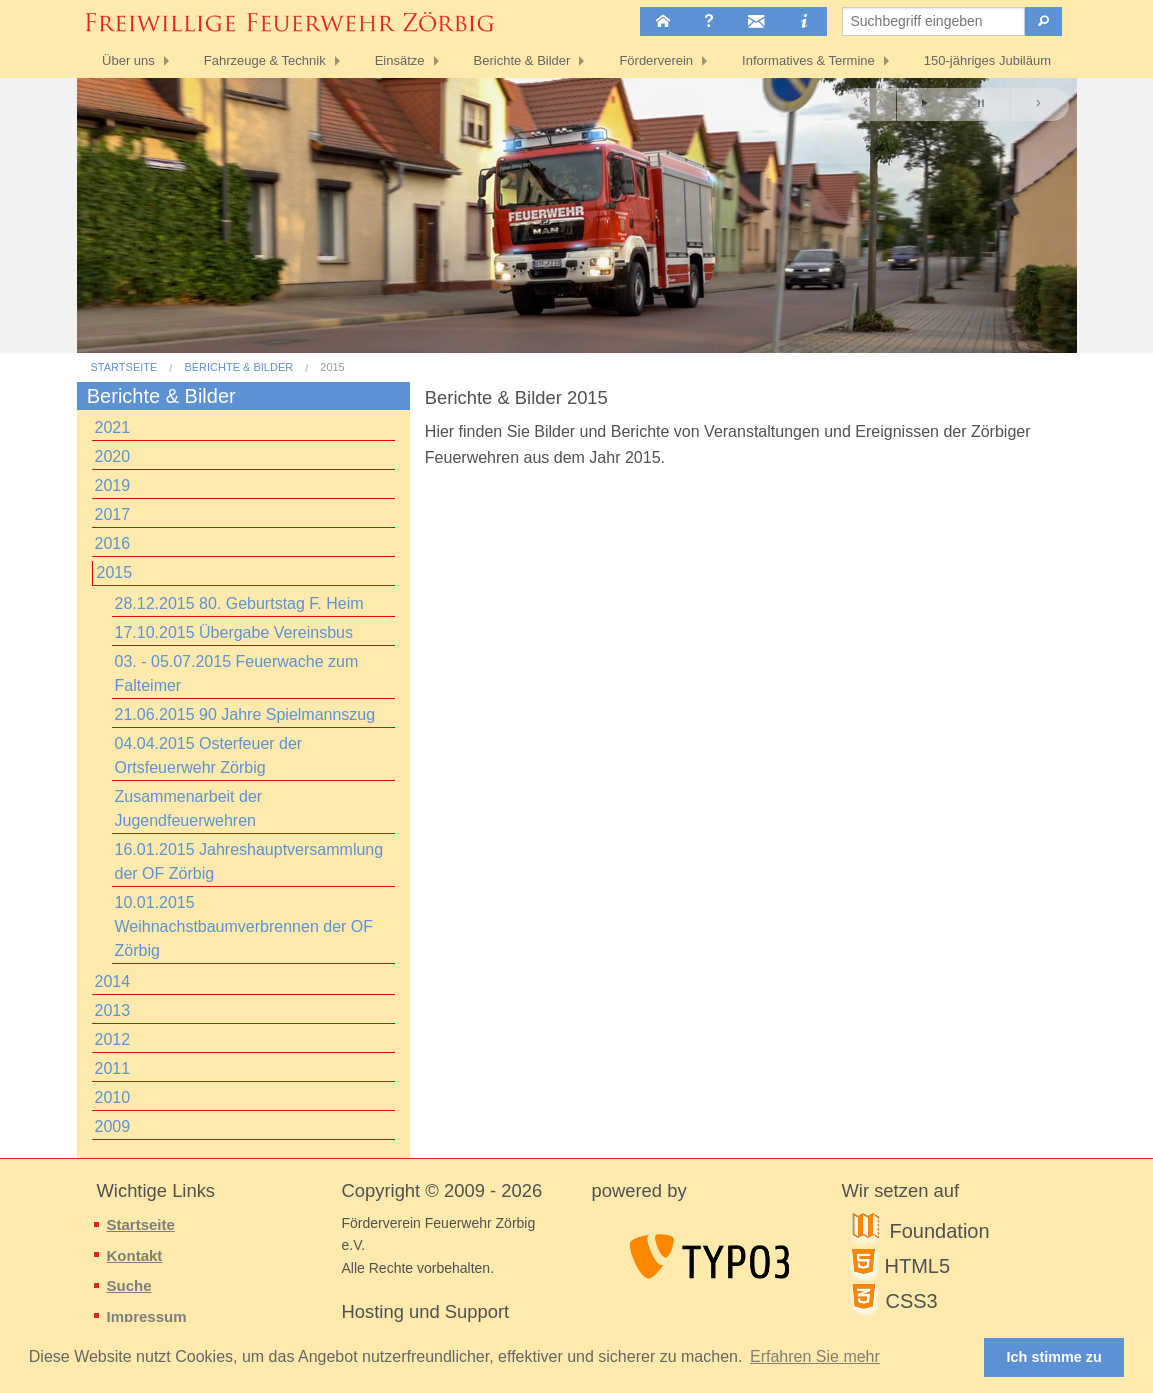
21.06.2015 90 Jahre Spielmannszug (245, 714)
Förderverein (656, 60)
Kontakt (135, 1255)
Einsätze (400, 60)
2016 (113, 543)
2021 (113, 427)
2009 (113, 1126)
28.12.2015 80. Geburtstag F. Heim (239, 603)
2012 (113, 1039)
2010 (113, 1097)
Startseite (124, 367)
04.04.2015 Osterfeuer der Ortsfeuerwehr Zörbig (209, 755)
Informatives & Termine (808, 60)
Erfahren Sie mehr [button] (815, 1356)
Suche (129, 1285)
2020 (113, 456)
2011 (113, 1068)
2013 (113, 1010)
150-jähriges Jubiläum (987, 60)
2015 (332, 367)
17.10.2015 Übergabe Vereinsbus (234, 632)
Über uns (128, 60)
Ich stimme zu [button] (1054, 1357)
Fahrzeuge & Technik (265, 60)
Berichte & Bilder (522, 60)
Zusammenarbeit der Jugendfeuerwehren (189, 808)
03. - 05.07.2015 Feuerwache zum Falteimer (237, 673)
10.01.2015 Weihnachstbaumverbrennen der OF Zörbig (244, 926)
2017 (113, 514)
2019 (113, 485)
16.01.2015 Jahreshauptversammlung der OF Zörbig (249, 861)
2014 (113, 981)
